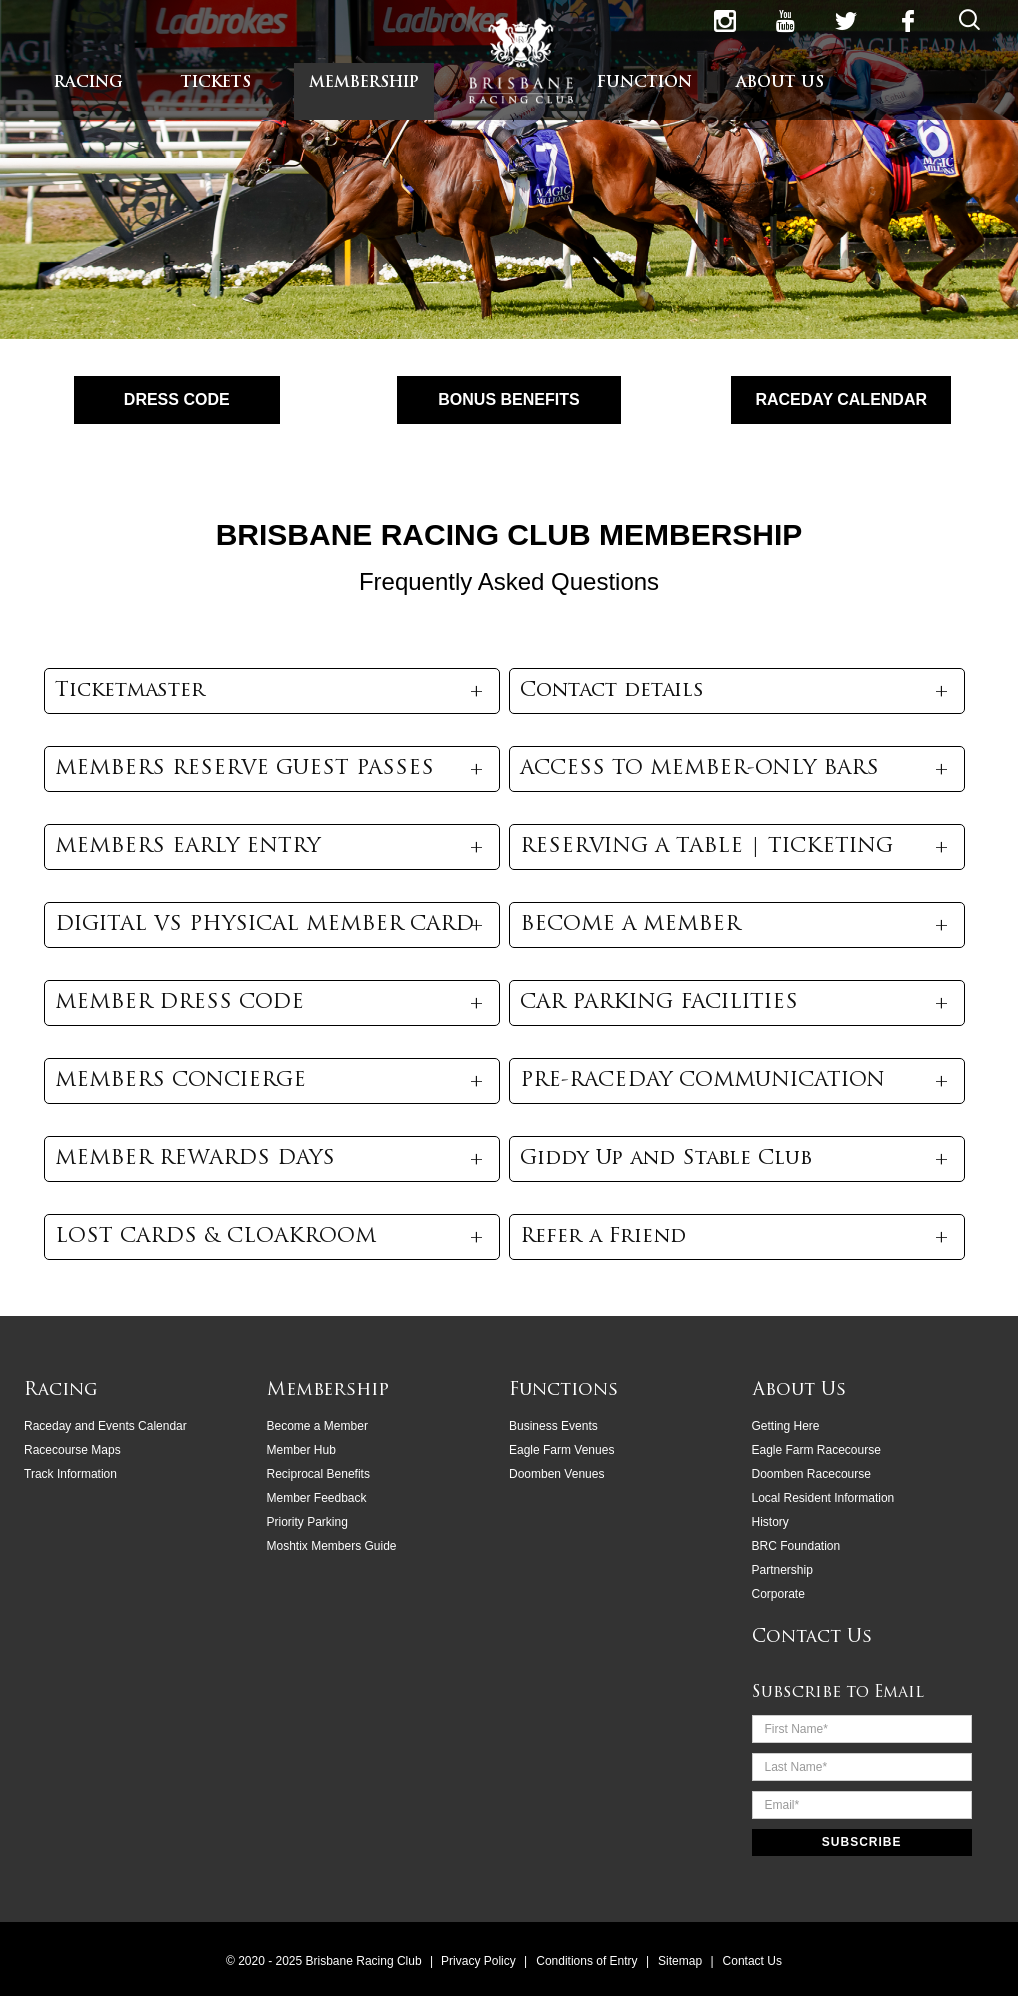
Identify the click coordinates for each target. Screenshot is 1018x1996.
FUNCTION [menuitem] (644, 83)
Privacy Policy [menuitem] (480, 1960)
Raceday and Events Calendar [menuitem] (105, 1425)
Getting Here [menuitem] (786, 1425)
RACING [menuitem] (88, 83)
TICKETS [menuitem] (216, 83)
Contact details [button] (612, 691)
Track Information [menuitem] (70, 1473)
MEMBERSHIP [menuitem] (364, 83)
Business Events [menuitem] (553, 1425)
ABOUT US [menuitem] (780, 83)
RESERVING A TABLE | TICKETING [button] (706, 847)
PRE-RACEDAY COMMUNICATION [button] (702, 1081)
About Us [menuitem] (799, 1389)
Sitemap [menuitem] (681, 1960)
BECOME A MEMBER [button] (630, 925)
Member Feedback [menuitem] (317, 1497)
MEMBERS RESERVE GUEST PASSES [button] (244, 769)
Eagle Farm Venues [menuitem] (561, 1449)
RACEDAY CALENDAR (841, 399)
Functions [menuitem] (563, 1389)
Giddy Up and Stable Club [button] (666, 1159)
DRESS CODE (177, 399)
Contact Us (812, 1636)
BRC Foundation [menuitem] (796, 1545)
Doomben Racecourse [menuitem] (811, 1473)
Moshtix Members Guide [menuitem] (332, 1545)
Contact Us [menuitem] (752, 1960)
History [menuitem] (770, 1521)
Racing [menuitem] (61, 1389)
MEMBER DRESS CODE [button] (179, 1003)
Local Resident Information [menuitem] (823, 1497)
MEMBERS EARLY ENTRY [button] (187, 847)
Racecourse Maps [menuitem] (72, 1449)
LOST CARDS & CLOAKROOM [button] (215, 1237)
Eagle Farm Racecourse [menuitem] (816, 1449)
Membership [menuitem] (328, 1389)
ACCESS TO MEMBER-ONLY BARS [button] (699, 769)
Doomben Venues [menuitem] (556, 1473)
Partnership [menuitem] (782, 1569)
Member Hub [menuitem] (301, 1449)
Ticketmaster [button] (130, 691)
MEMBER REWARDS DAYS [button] (195, 1159)
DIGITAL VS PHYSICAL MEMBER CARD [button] (264, 925)
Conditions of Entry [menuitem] (588, 1960)
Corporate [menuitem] (778, 1593)
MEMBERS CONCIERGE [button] (180, 1081)
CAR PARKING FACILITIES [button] (659, 1003)
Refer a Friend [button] (603, 1237)
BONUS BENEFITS (508, 399)
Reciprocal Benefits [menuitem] (318, 1473)
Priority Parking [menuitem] (307, 1521)
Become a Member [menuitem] (317, 1425)
